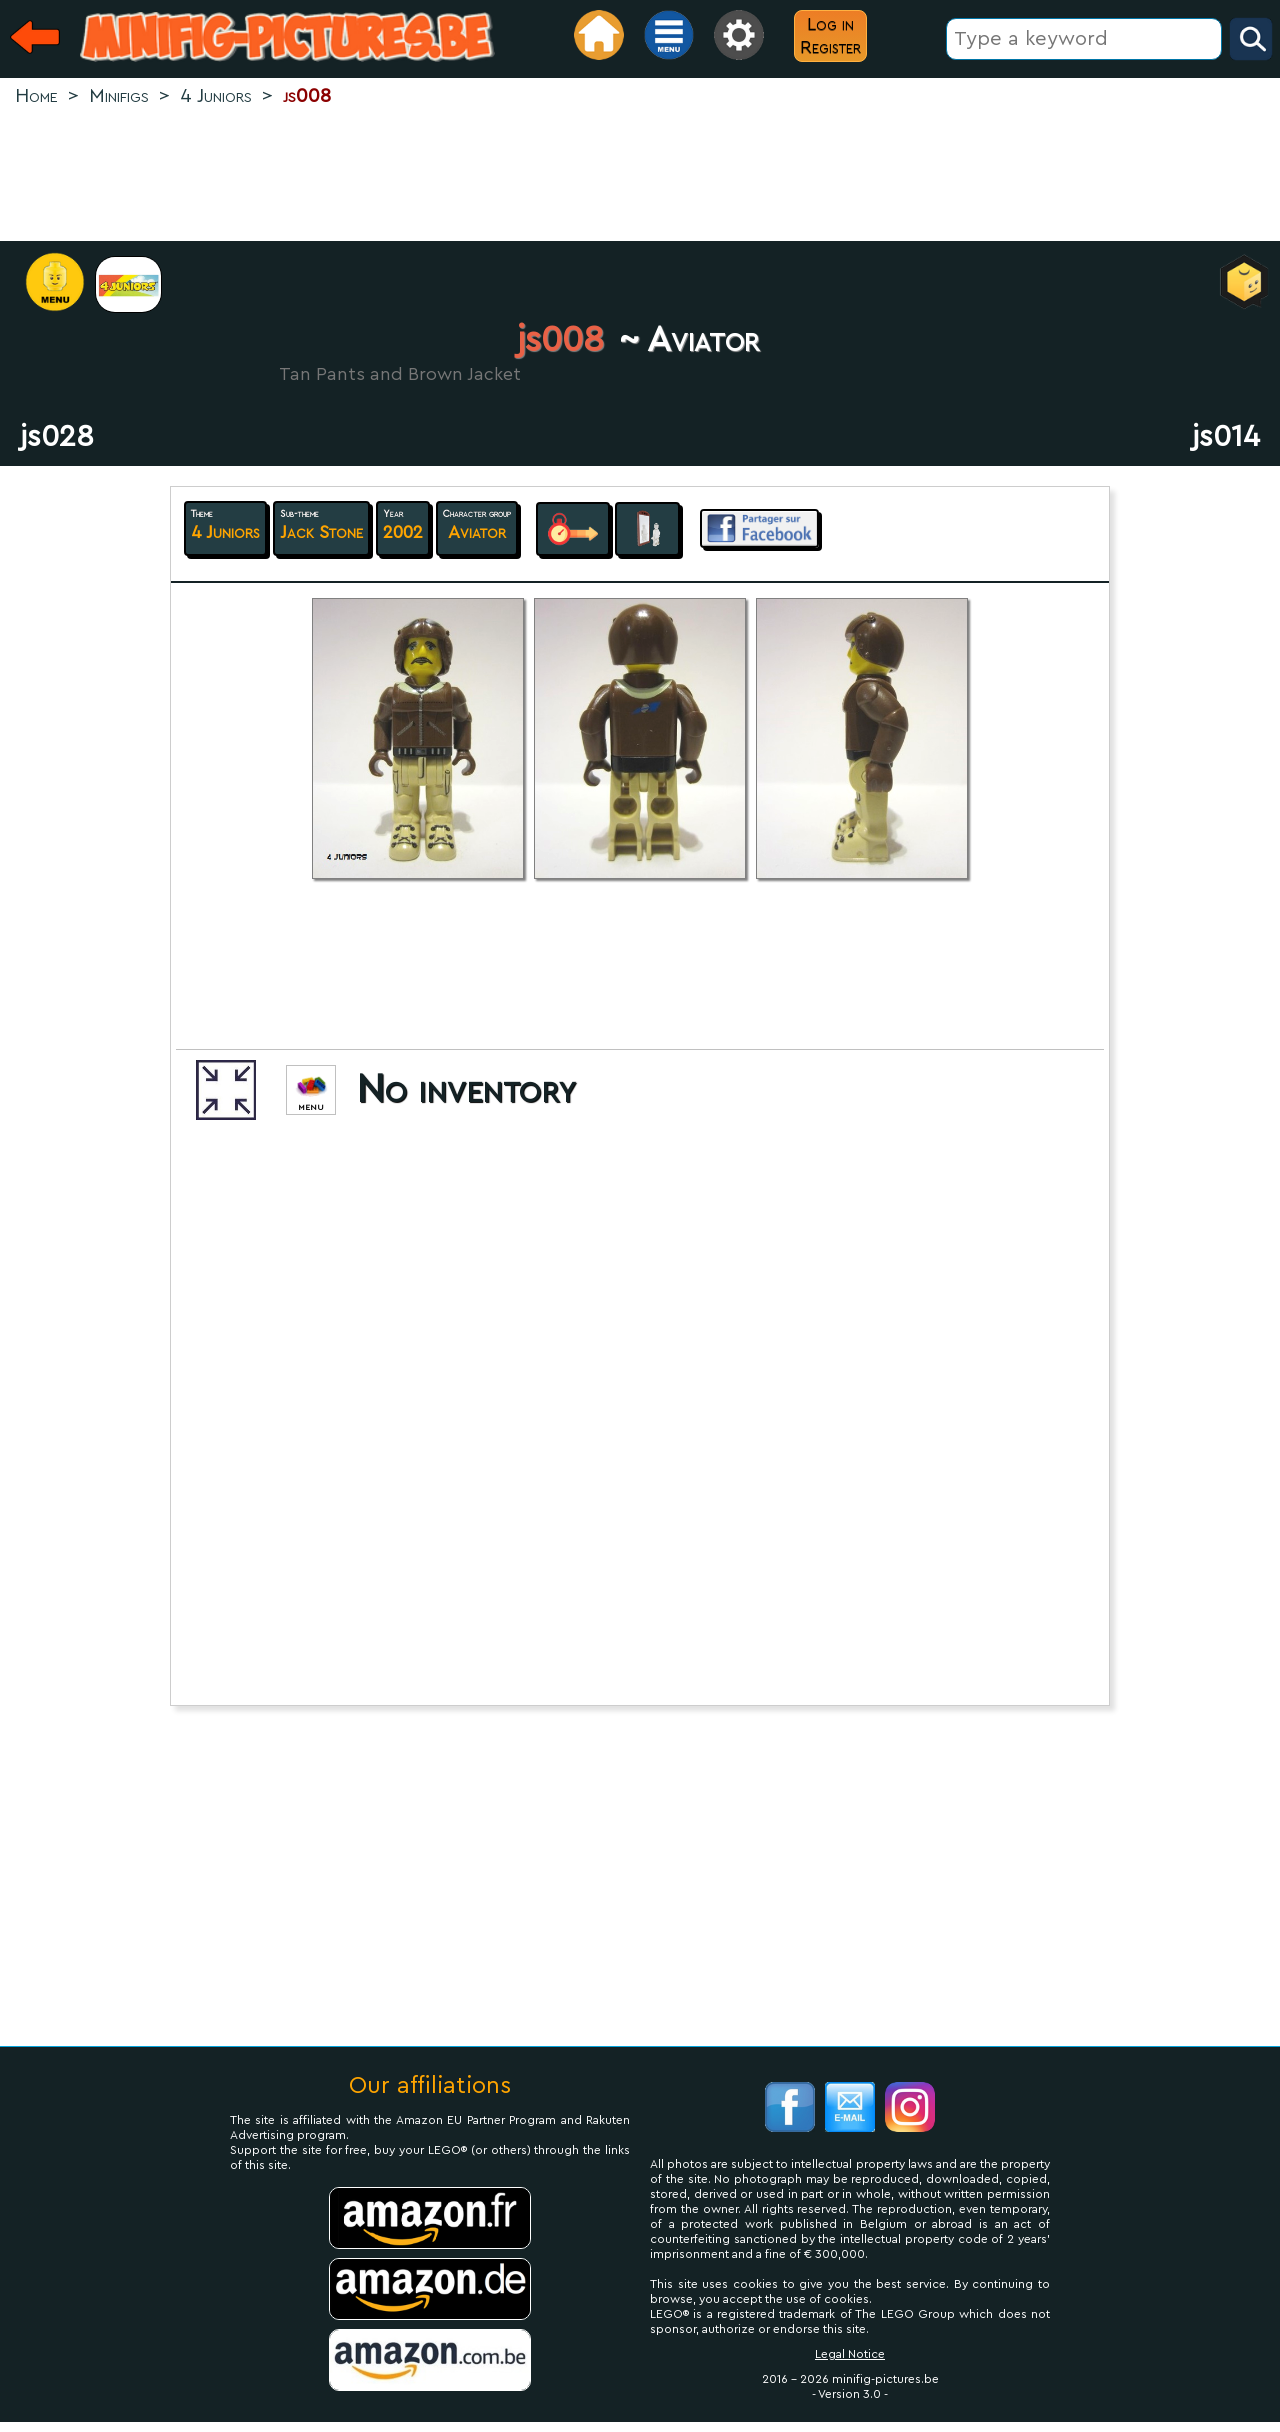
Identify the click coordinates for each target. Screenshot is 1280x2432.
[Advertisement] (640, 176)
